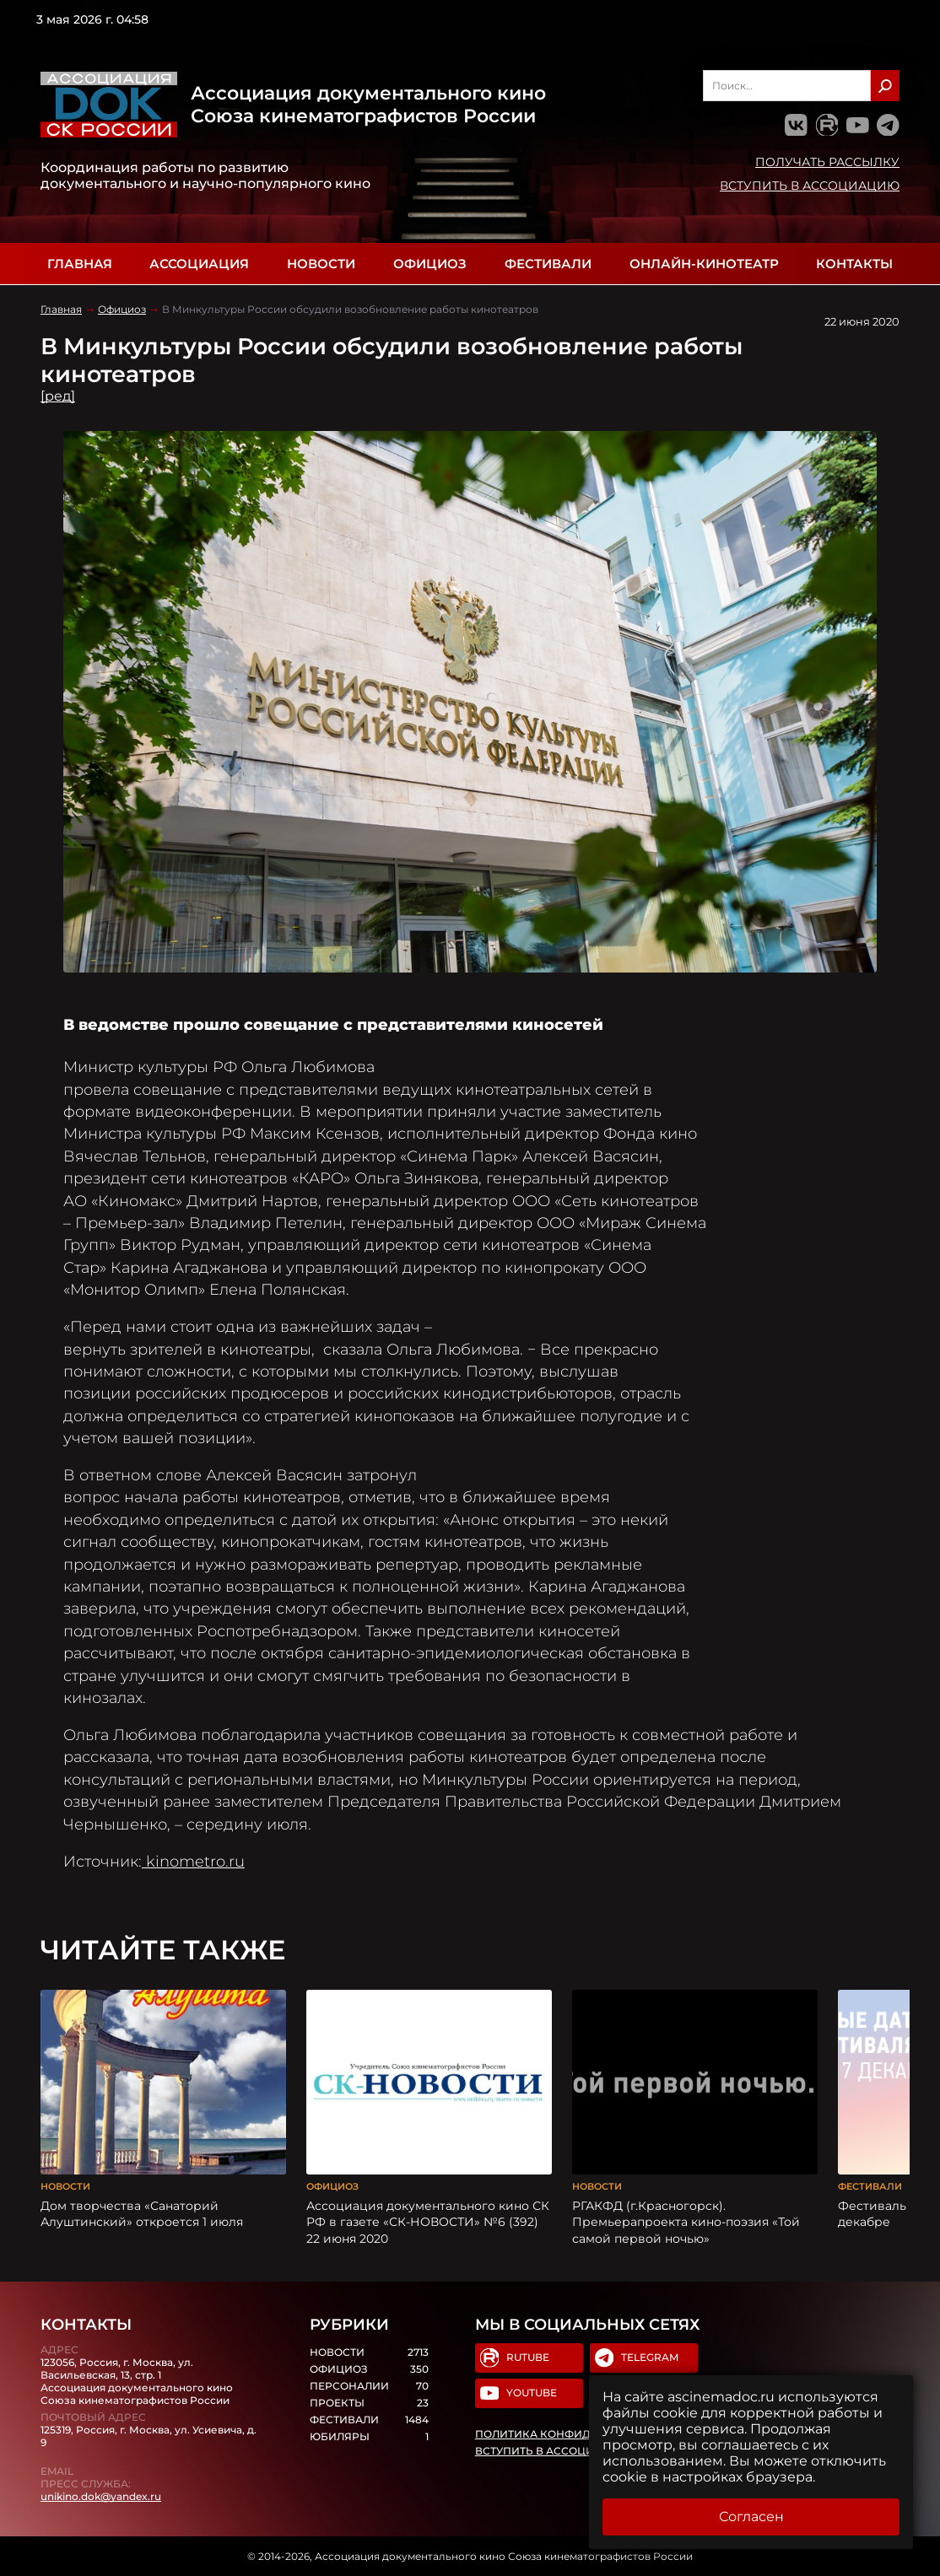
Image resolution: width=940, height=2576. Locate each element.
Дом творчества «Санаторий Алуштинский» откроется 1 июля (142, 2214)
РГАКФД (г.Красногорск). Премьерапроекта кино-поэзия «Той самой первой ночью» (686, 2222)
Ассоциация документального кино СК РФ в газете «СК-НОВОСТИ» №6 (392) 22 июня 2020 (427, 2222)
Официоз (430, 264)
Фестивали (548, 264)
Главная (79, 264)
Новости (321, 264)
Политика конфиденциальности (579, 2434)
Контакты (854, 264)
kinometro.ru (193, 1861)
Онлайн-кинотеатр (704, 264)
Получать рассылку (827, 162)
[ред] (58, 396)
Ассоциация (199, 264)
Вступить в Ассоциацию (809, 185)
